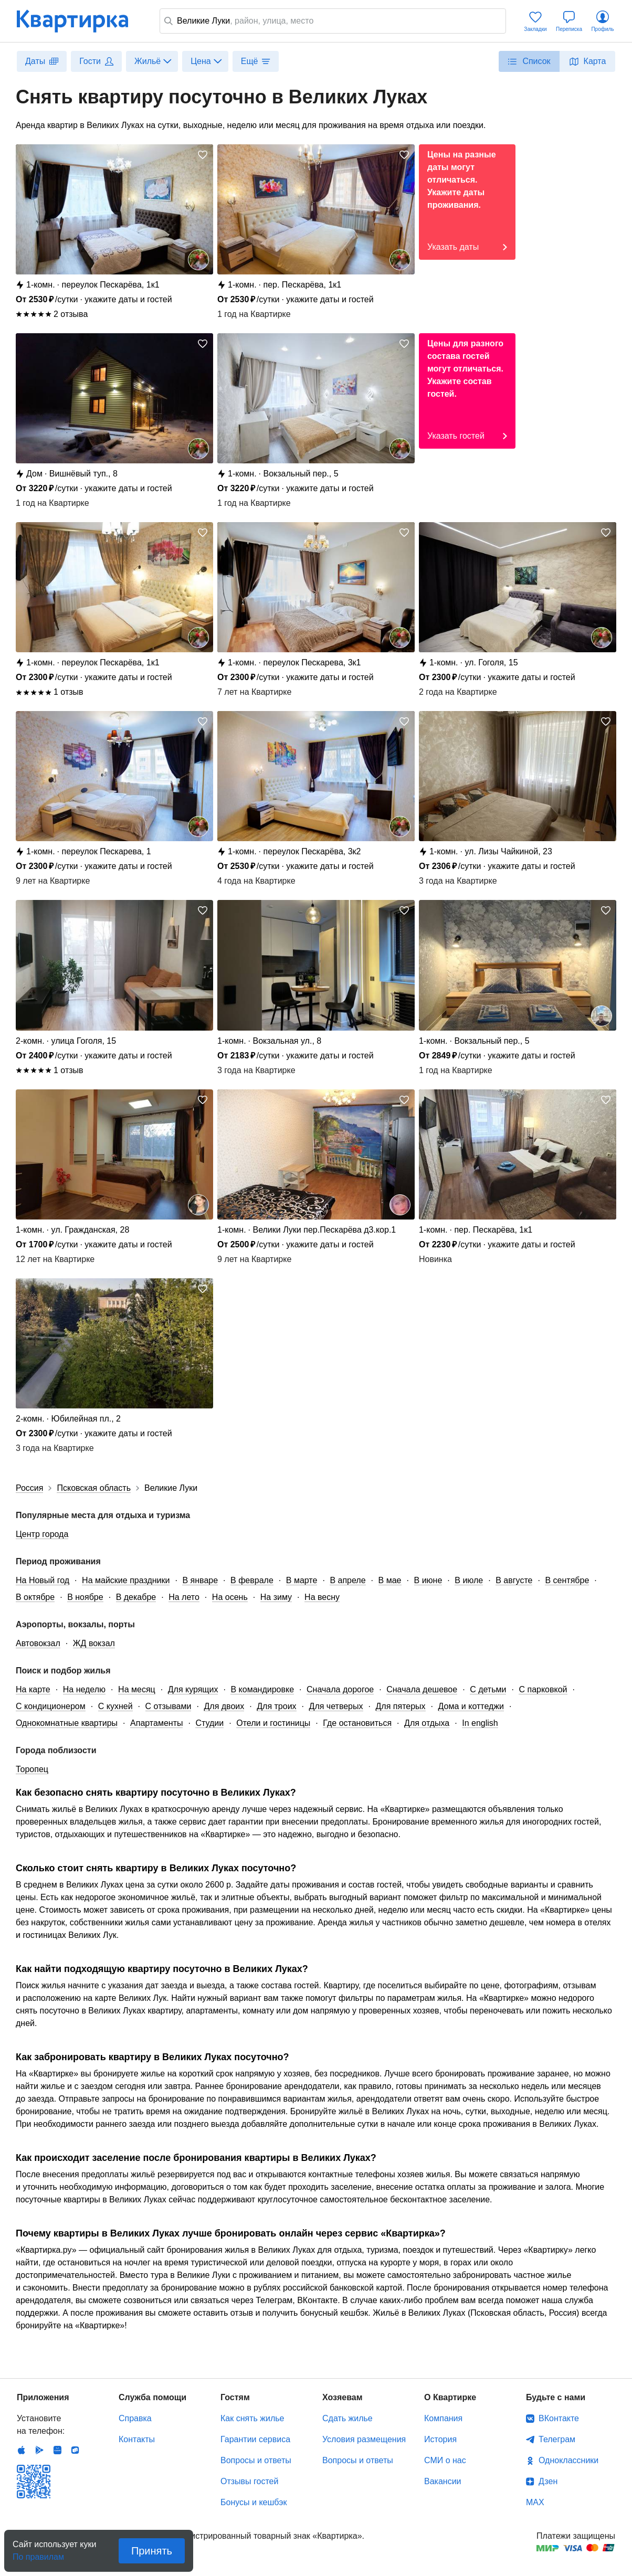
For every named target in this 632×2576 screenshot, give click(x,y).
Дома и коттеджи (471, 1706)
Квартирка (80, 21)
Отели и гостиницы (273, 1723)
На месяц (136, 1689)
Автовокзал (38, 1643)
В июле (469, 1580)
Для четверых (336, 1706)
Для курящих (193, 1689)
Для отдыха (426, 1723)
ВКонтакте (559, 2418)
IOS (21, 2450)
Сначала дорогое (340, 1689)
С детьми (488, 1689)
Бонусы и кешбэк (253, 2502)
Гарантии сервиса (255, 2439)
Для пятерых (401, 1706)
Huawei (57, 2450)
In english (480, 1723)
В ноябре (85, 1597)
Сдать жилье (347, 2418)
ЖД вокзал (94, 1643)
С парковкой (543, 1689)
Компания (443, 2418)
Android (39, 2450)
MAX (535, 2502)
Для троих (276, 1706)
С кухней (115, 1706)
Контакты (137, 2439)
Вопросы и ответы (255, 2460)
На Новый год (42, 1580)
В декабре (136, 1597)
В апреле (347, 1580)
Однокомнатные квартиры (67, 1723)
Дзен (548, 2481)
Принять (151, 2551)
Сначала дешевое (421, 1689)
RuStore (75, 2450)
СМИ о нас (445, 2460)
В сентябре (567, 1580)
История (440, 2439)
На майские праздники (126, 1580)
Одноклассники (568, 2460)
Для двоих (224, 1706)
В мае (390, 1580)
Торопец (32, 1769)
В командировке (262, 1689)
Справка (135, 2418)
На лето (183, 1597)
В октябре (35, 1597)
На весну (322, 1597)
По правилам (38, 2553)
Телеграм (557, 2439)
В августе (514, 1580)
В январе (200, 1580)
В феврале (251, 1580)
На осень (230, 1597)
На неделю (84, 1689)
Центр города (42, 1534)
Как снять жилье (252, 2418)
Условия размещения (364, 2439)
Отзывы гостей (249, 2481)
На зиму (276, 1597)
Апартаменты (156, 1723)
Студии (209, 1723)
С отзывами (168, 1706)
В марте (302, 1580)
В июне (428, 1580)
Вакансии (442, 2481)
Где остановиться (357, 1723)
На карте (33, 1689)
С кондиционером (51, 1706)
